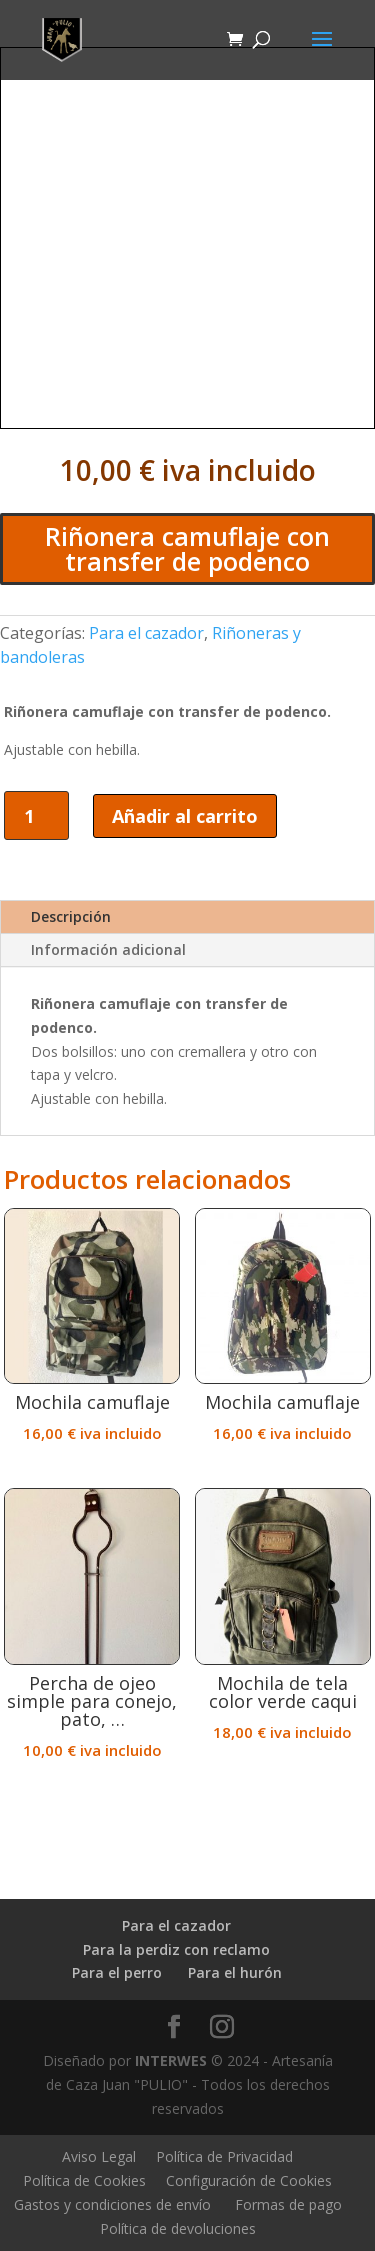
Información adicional (108, 949)
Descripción (71, 916)
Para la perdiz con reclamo (176, 1949)
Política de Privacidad (224, 2156)
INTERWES (171, 2060)
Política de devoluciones (178, 2228)
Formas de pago (288, 2204)
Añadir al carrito (185, 816)
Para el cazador (146, 633)
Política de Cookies (84, 2180)
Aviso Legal (99, 2156)
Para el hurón (235, 1972)
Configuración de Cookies (249, 2180)
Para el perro (117, 1972)
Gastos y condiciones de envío (112, 2204)
